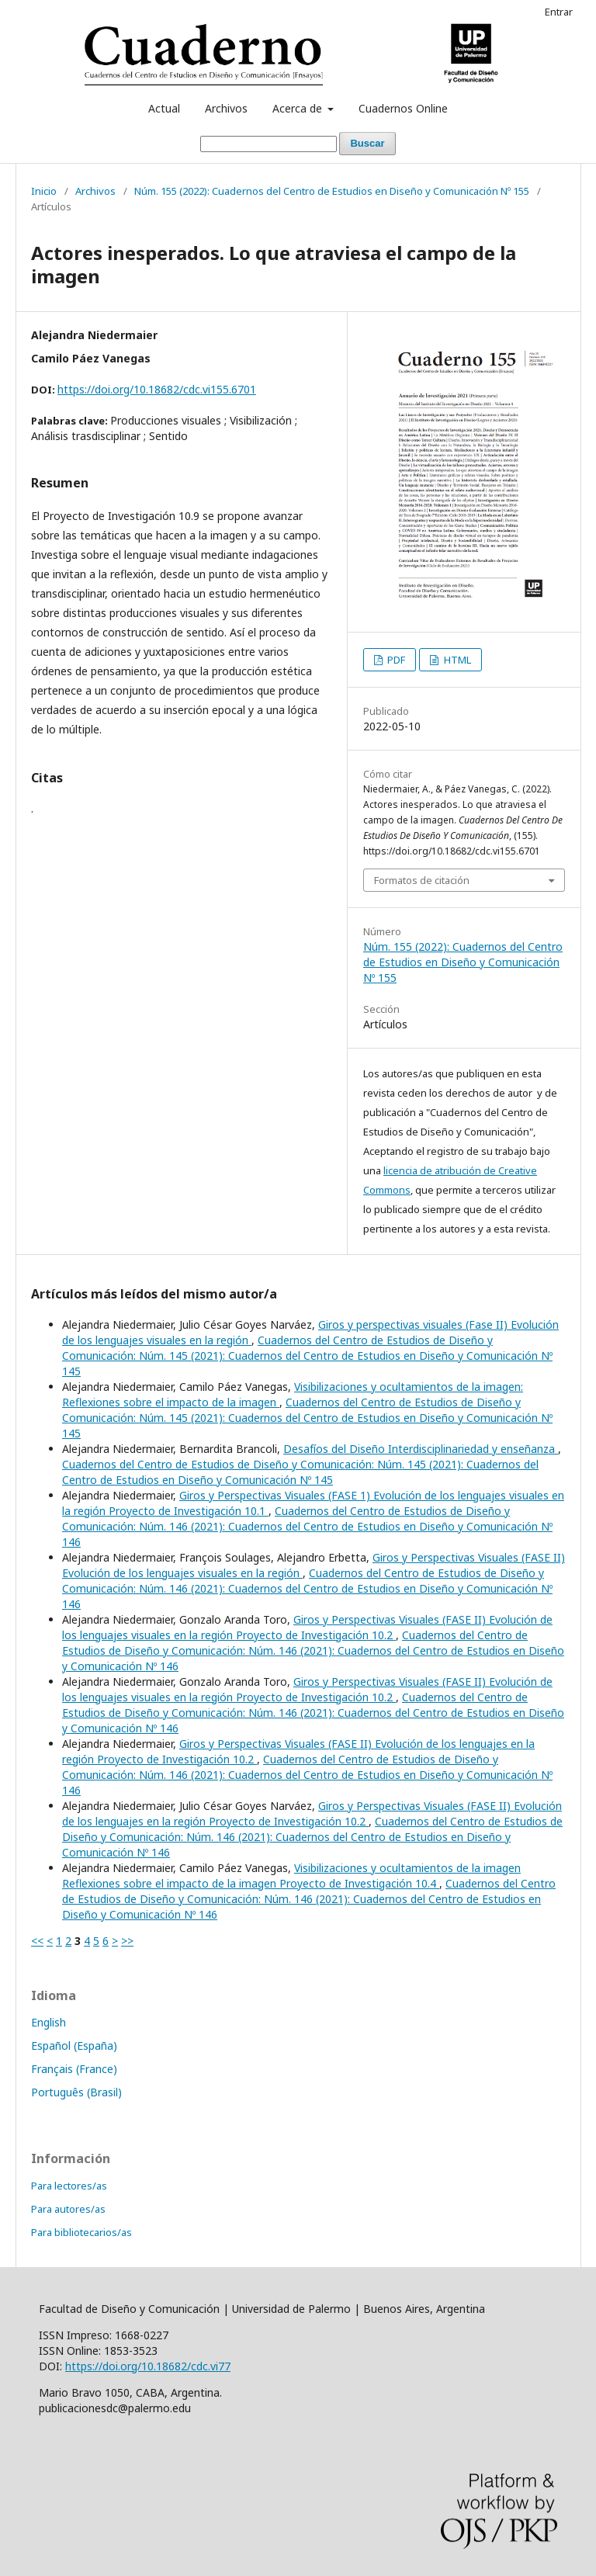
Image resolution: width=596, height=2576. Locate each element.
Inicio (44, 191)
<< (37, 1940)
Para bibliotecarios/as (81, 2232)
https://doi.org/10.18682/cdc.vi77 (147, 2366)
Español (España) (74, 2045)
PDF (395, 660)
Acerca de (298, 108)
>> (127, 1940)
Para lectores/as (69, 2186)
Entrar (559, 12)
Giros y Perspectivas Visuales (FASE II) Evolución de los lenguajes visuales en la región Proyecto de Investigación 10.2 (307, 1627)
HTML (456, 660)
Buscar (367, 143)
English (48, 2022)
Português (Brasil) (76, 2092)
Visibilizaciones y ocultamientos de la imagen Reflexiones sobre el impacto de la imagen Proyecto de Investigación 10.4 (291, 1875)
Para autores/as (68, 2209)
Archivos (226, 108)
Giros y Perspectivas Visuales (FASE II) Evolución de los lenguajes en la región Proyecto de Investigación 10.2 (312, 1813)
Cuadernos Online (403, 108)
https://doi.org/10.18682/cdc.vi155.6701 (156, 389)
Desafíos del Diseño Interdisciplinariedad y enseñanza (420, 1448)
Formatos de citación (422, 880)
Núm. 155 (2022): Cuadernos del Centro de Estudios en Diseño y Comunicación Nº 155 (331, 191)
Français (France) (74, 2068)
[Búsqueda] (268, 144)
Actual (164, 108)
